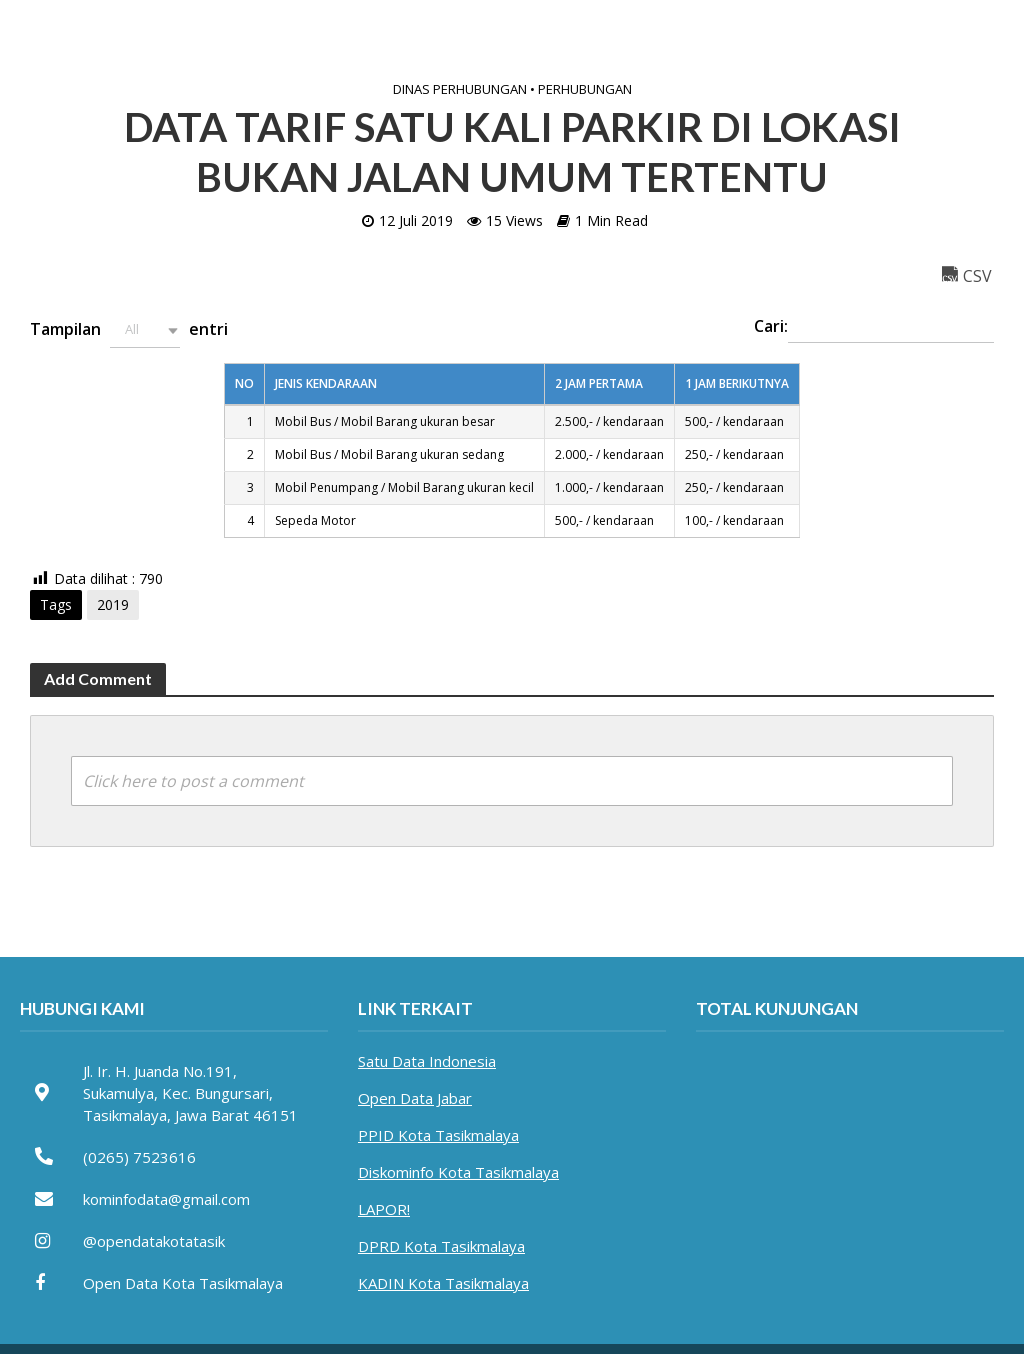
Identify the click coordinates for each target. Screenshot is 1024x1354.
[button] (145, 330)
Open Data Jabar (415, 1098)
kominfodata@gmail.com (166, 1199)
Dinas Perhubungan (460, 89)
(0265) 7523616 (139, 1157)
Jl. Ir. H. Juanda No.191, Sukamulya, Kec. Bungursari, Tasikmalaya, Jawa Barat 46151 (190, 1093)
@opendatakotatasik (154, 1241)
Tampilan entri (129, 330)
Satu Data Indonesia (427, 1061)
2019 (113, 604)
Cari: (874, 328)
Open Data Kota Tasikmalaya (183, 1283)
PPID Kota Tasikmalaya (438, 1135)
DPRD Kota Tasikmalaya (441, 1246)
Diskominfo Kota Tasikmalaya (458, 1172)
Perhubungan (585, 89)
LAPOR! (384, 1209)
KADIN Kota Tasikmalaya (443, 1283)
